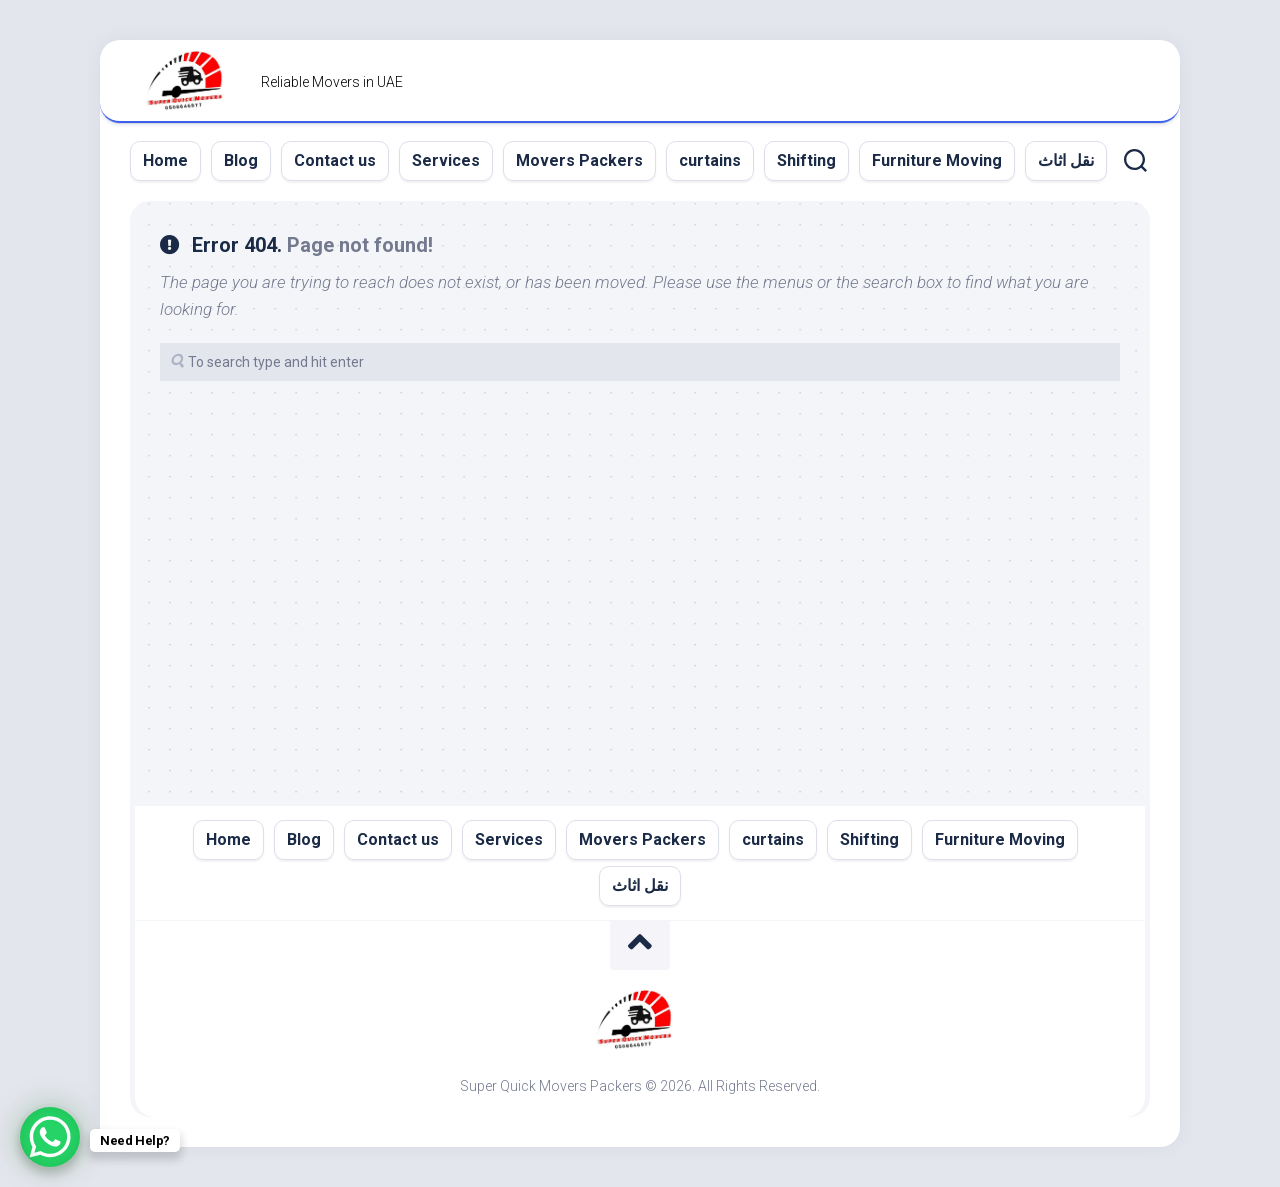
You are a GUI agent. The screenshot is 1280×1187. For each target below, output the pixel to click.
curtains (710, 160)
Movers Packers (579, 160)
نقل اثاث (1066, 160)
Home (165, 160)
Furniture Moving (937, 160)
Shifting (806, 160)
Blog (241, 160)
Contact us (335, 160)
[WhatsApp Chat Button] (50, 1137)
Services (446, 160)
